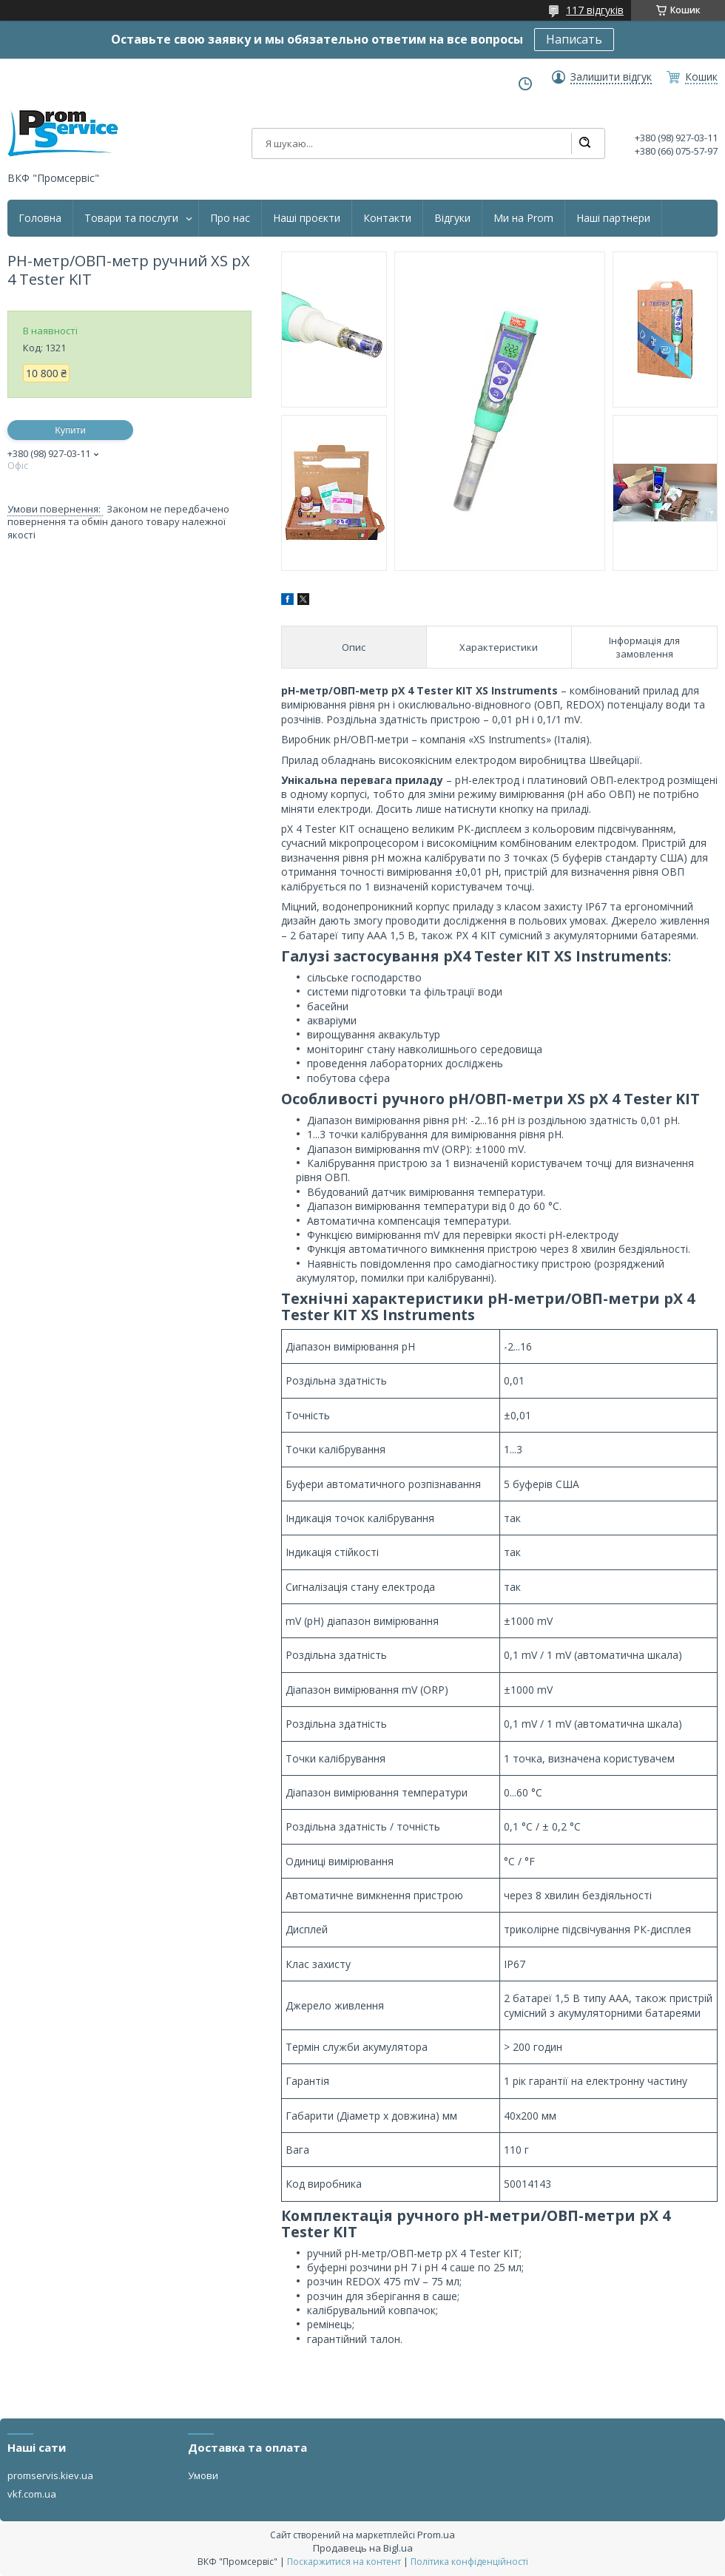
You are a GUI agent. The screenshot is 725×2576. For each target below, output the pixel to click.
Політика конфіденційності (469, 2561)
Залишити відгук (611, 77)
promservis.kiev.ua (50, 2475)
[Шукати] (584, 143)
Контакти (387, 218)
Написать (574, 39)
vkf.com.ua (31, 2494)
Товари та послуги (131, 218)
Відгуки (452, 218)
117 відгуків (595, 10)
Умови (203, 2475)
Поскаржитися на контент (344, 2561)
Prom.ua (436, 2534)
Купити (70, 430)
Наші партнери (613, 218)
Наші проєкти (306, 218)
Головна (39, 218)
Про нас (230, 218)
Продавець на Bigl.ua (363, 2548)
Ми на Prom (523, 218)
